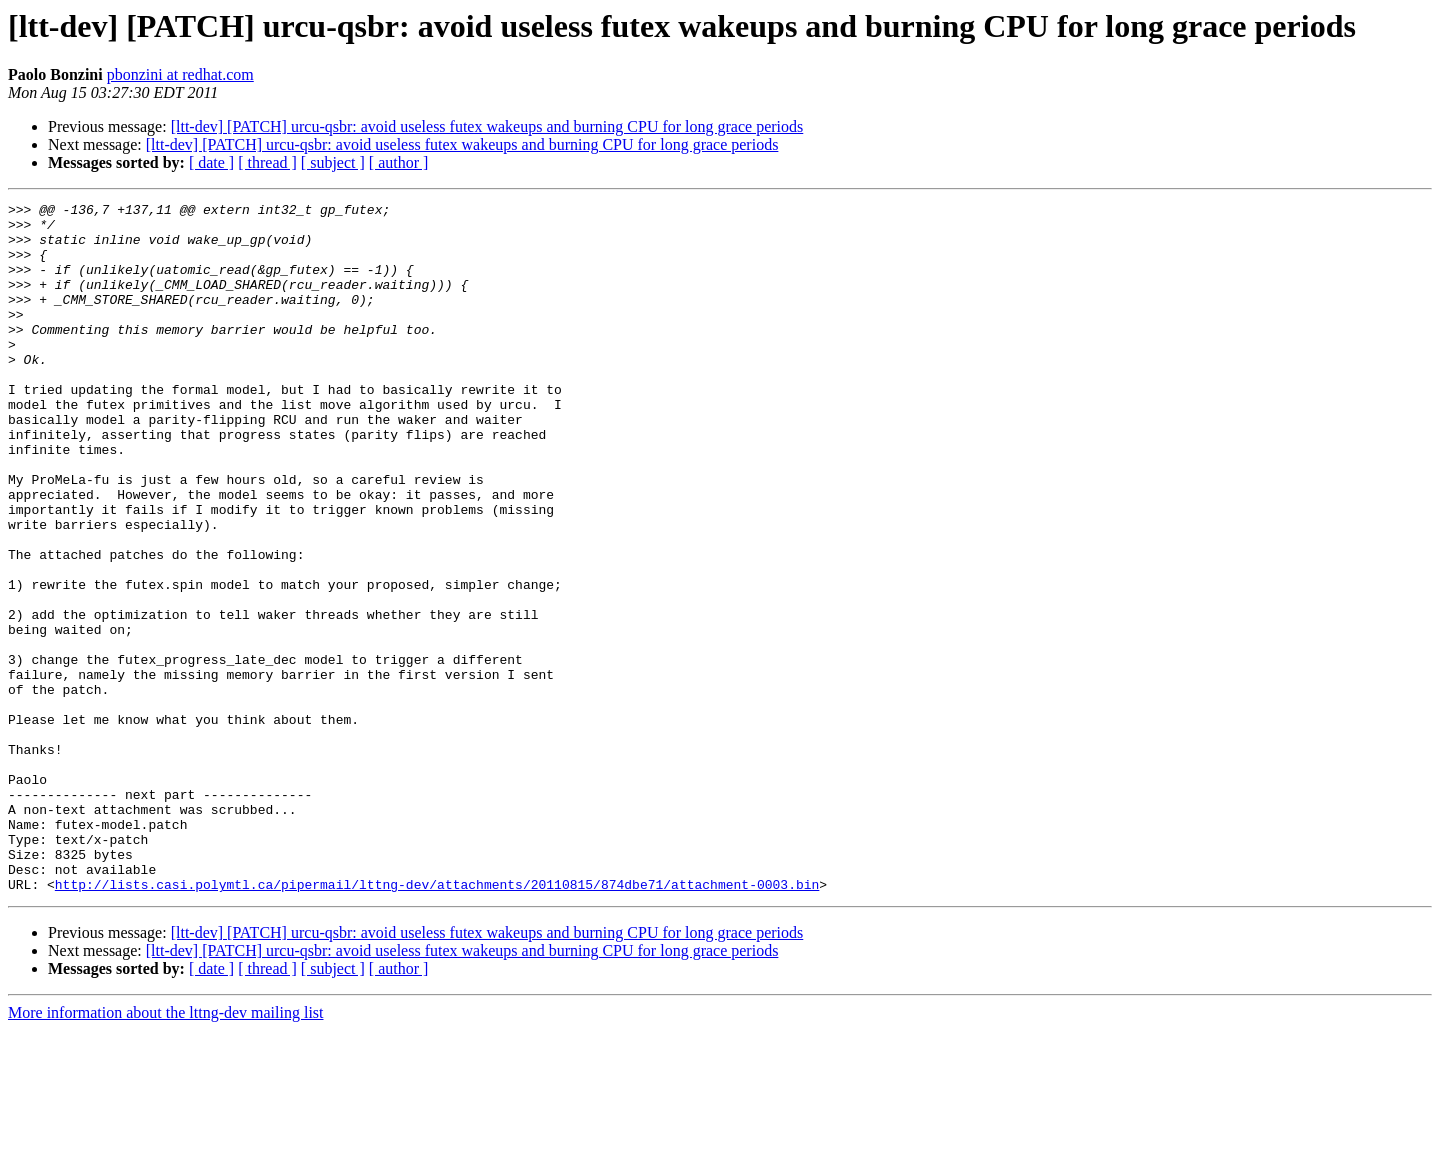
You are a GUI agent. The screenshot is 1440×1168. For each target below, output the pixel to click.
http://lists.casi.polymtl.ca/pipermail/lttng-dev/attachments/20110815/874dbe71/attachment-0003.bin (437, 1022)
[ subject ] (333, 162)
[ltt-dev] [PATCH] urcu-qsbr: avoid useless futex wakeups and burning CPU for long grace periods (487, 126)
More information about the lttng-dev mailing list (166, 1150)
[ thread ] (267, 162)
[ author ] (399, 162)
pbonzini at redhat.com (180, 74)
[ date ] (211, 162)
